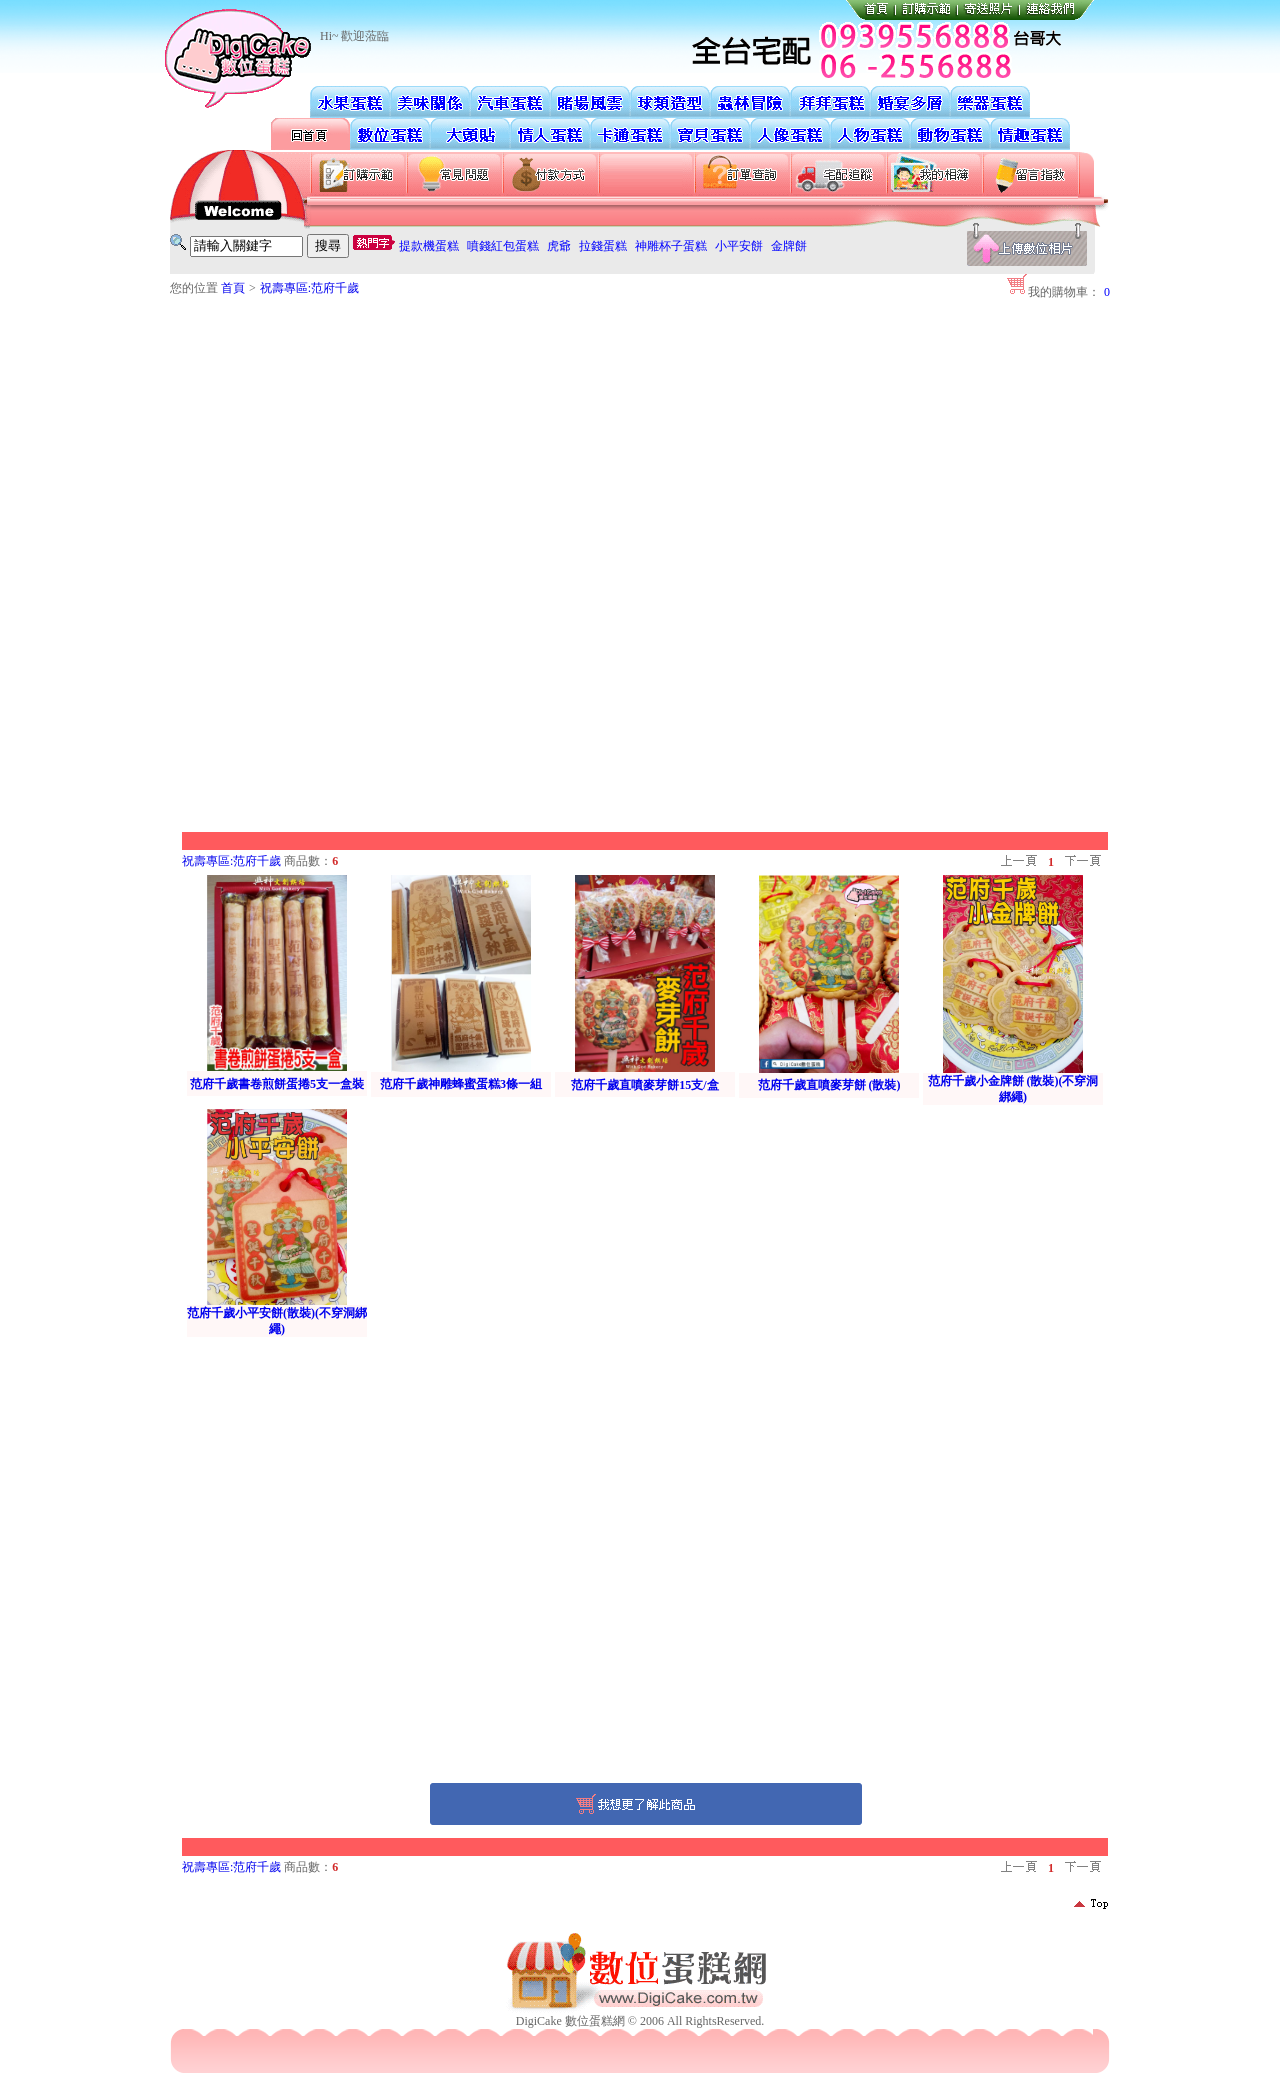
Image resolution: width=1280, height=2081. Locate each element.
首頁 (233, 288)
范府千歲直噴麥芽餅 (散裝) (829, 1085)
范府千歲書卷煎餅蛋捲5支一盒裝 (277, 1084)
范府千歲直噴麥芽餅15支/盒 (644, 1085)
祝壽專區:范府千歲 (309, 288)
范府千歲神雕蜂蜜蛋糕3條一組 (461, 1084)
